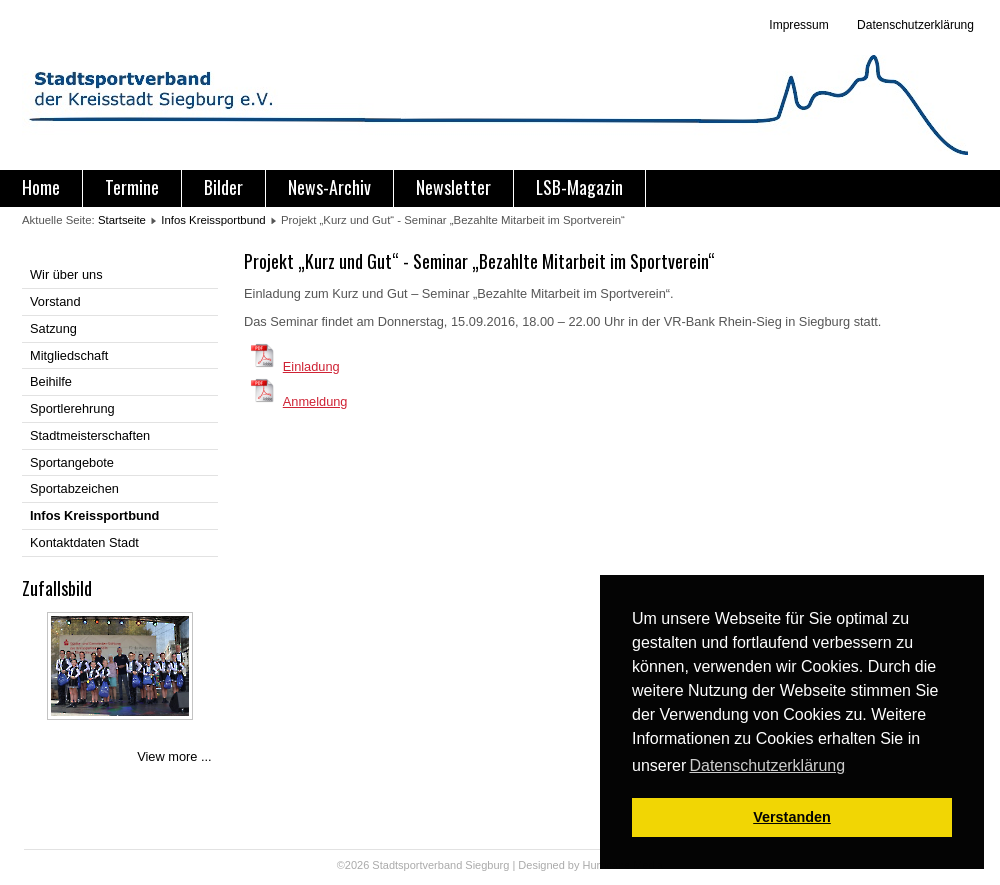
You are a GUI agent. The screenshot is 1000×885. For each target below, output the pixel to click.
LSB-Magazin (579, 187)
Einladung (311, 366)
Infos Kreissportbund (213, 220)
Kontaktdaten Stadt (84, 542)
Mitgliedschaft (69, 355)
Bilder (223, 187)
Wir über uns (66, 274)
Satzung (53, 328)
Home (41, 187)
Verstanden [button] (792, 817)
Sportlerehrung (72, 408)
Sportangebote (72, 462)
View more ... (174, 756)
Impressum (798, 25)
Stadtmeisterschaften (90, 435)
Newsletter (453, 187)
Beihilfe (51, 381)
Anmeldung (315, 401)
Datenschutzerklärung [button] (767, 765)
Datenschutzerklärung (914, 25)
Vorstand (55, 301)
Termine (132, 187)
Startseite (122, 220)
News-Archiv (329, 187)
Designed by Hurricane (575, 865)
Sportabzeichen (74, 488)
